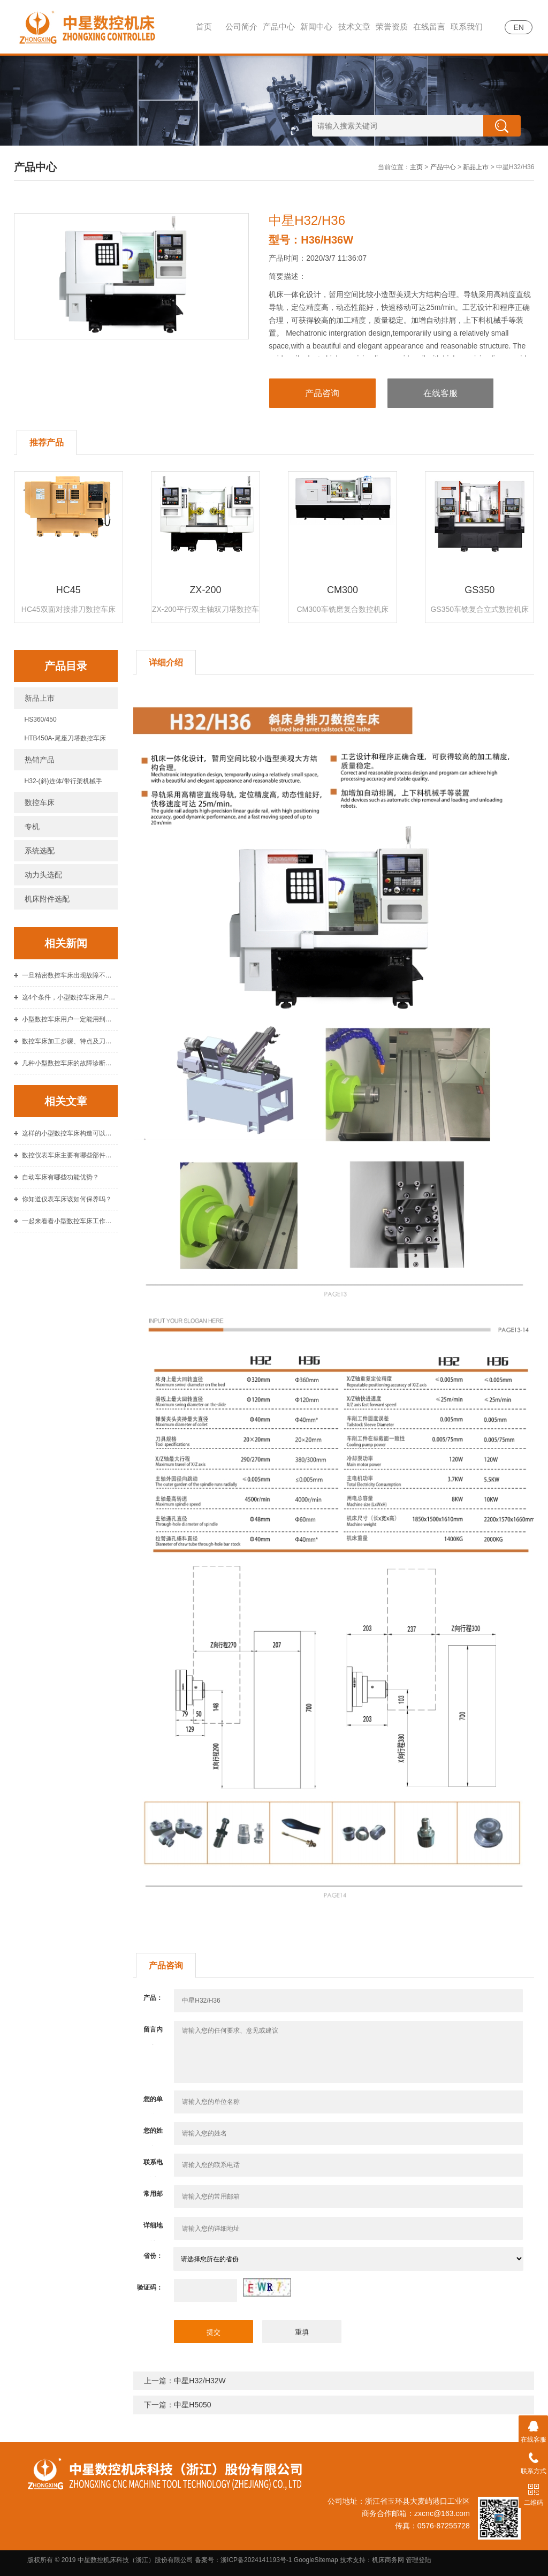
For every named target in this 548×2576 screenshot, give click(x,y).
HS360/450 (41, 719)
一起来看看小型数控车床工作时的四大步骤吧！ (70, 1221)
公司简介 (241, 26)
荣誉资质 (392, 26)
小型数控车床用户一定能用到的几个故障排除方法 (70, 1019)
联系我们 (467, 26)
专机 (32, 826)
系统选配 (40, 850)
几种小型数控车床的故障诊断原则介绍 (70, 1063)
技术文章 (354, 26)
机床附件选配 (47, 899)
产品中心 (279, 26)
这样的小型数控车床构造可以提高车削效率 (70, 1133)
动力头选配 (43, 874)
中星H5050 (192, 2404)
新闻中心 (316, 26)
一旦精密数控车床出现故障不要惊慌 (70, 975)
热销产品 (40, 759)
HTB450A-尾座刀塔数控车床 (65, 738)
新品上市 (476, 167)
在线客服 (440, 393)
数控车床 (40, 802)
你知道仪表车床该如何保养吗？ (67, 1199)
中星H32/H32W (199, 2380)
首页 (204, 26)
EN (518, 27)
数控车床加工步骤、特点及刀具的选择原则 (70, 1041)
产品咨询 (322, 393)
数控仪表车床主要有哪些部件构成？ (70, 1155)
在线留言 (429, 26)
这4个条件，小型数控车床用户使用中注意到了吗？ (70, 997)
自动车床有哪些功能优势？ (60, 1177)
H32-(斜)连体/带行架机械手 (63, 781)
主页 (416, 167)
